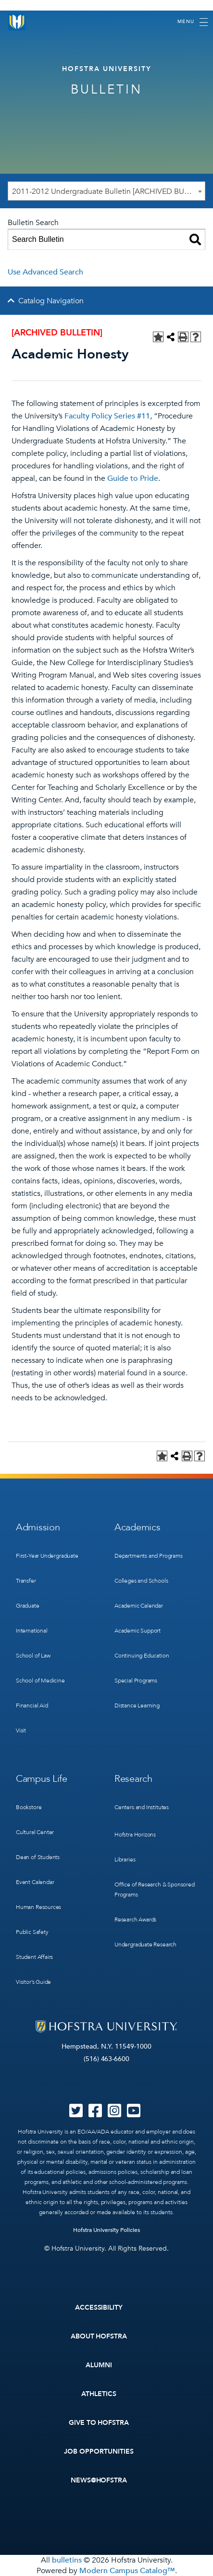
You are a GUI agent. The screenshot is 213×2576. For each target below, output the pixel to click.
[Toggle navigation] (192, 22)
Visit (21, 1730)
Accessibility (99, 2307)
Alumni (99, 2365)
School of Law (33, 1655)
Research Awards (135, 1919)
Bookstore (28, 1807)
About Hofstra (99, 2336)
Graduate (27, 1606)
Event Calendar (35, 1882)
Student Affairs (34, 1957)
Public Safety (32, 1932)
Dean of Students (38, 1857)
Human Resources (38, 1907)
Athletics (98, 2393)
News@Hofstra (99, 2480)
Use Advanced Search (45, 272)
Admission (38, 1527)
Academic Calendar (138, 1606)
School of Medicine (40, 1680)
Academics (137, 1527)
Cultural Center (35, 1832)
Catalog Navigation (51, 301)
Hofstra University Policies (106, 2230)
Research (133, 1778)
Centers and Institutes (141, 1807)
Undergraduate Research (145, 1944)
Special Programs (135, 1680)
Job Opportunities (99, 2451)
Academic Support (137, 1630)
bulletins (67, 2560)
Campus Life (41, 1778)
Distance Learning (137, 1705)
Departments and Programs (148, 1556)
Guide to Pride (132, 478)
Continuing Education (141, 1655)
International (32, 1630)
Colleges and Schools (141, 1581)
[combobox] (106, 191)
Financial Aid (32, 1705)
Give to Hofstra (99, 2422)
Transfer (26, 1581)
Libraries (124, 1859)
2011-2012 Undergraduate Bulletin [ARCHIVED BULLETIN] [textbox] (108, 191)
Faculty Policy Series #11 (107, 416)
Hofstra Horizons (135, 1834)
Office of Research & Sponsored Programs (154, 1889)
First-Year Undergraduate (47, 1556)
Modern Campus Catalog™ (127, 2570)
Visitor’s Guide (33, 1982)
